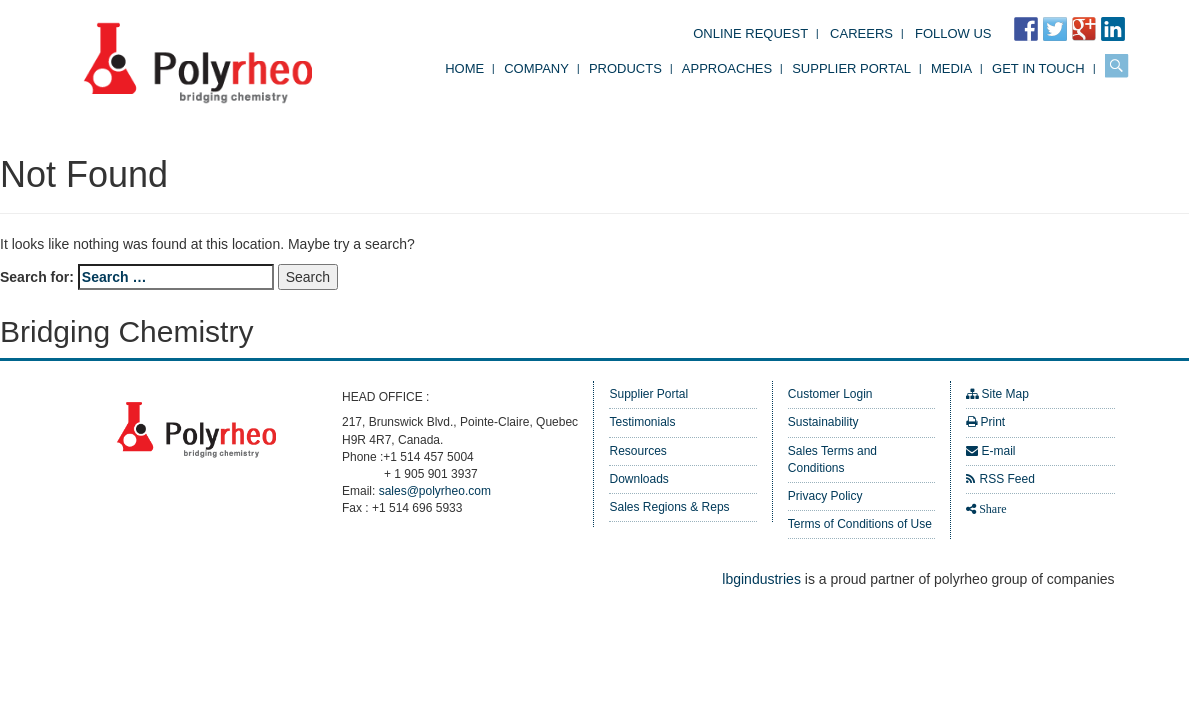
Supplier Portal (851, 68)
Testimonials (642, 422)
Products (625, 68)
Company (536, 68)
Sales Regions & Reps (669, 507)
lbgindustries (761, 579)
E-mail (999, 451)
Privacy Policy (825, 496)
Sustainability (823, 422)
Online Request (750, 33)
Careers (861, 33)
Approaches (727, 68)
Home (464, 68)
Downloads (638, 479)
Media (951, 68)
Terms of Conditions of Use (860, 524)
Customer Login (830, 394)
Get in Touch (1038, 68)
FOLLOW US (953, 33)
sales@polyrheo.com (435, 491)
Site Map (1005, 394)
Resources (637, 451)
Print (993, 422)
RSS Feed (1007, 479)
